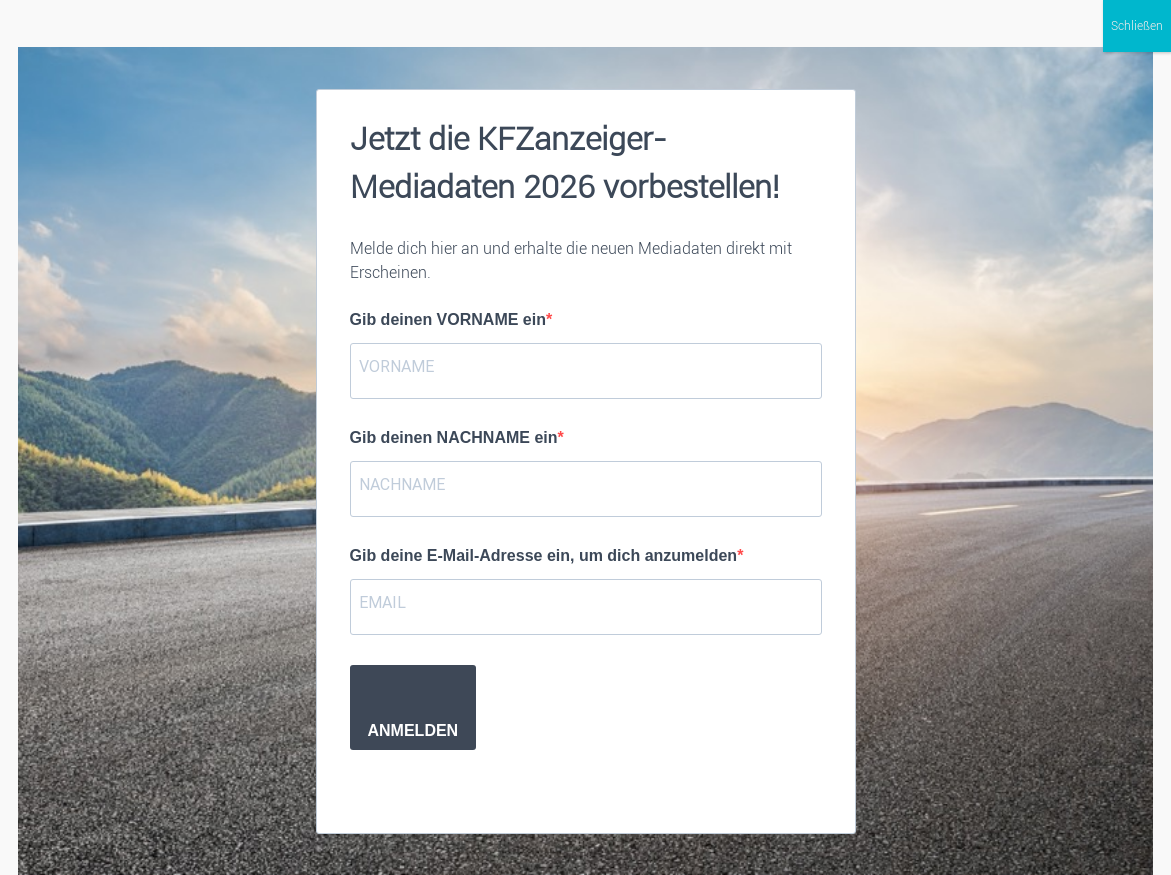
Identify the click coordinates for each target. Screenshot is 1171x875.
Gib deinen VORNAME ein (448, 319)
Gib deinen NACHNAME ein (454, 437)
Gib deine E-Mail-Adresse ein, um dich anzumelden (544, 555)
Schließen (1137, 26)
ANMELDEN (413, 730)
